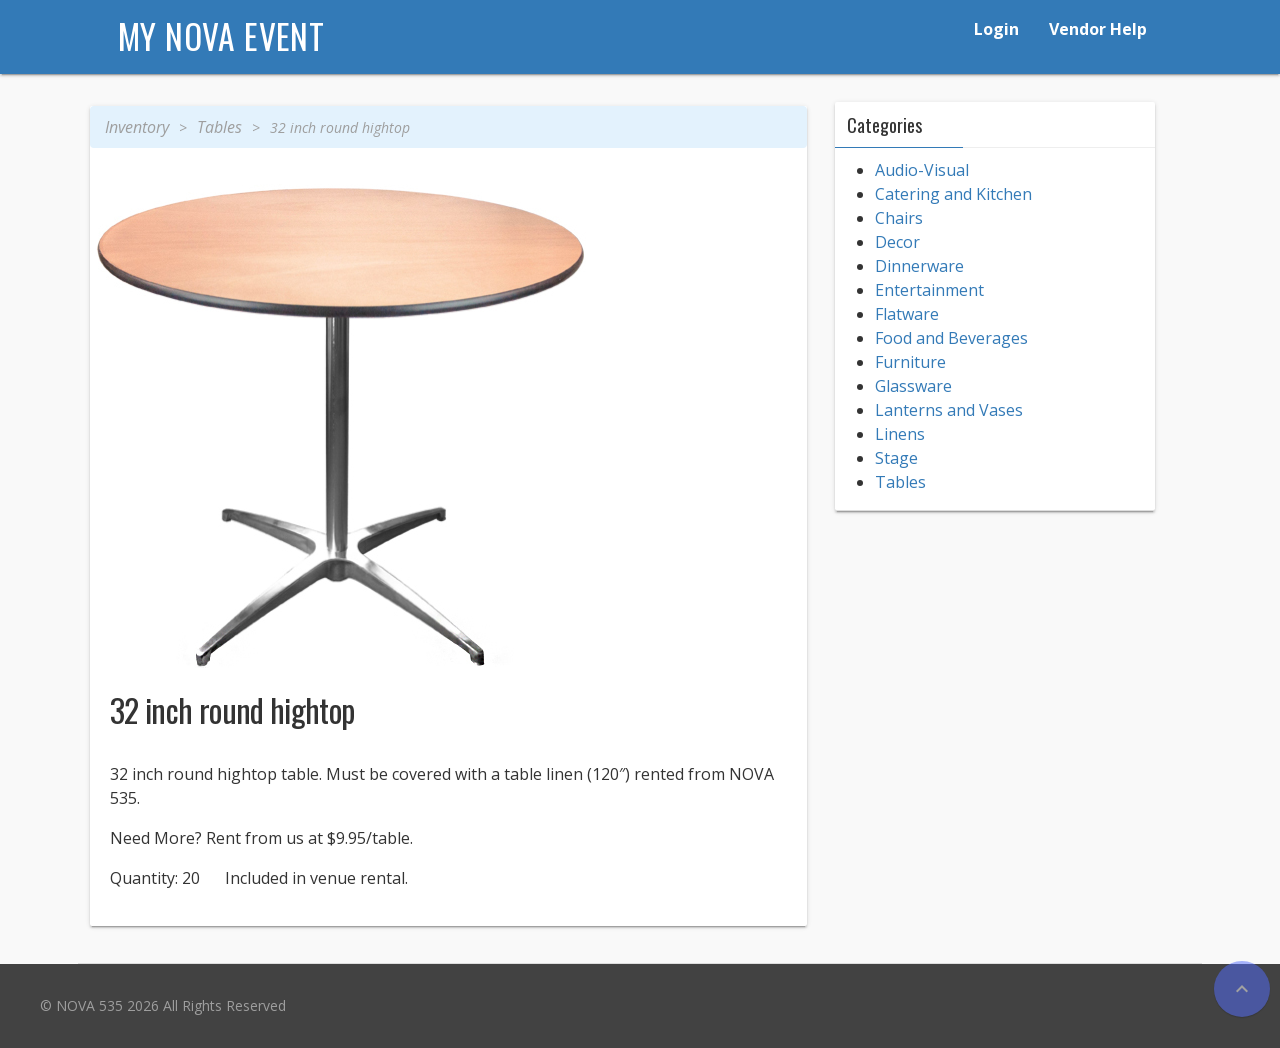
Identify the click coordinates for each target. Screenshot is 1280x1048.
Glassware (913, 386)
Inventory (137, 127)
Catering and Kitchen (953, 194)
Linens (900, 434)
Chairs (899, 218)
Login (996, 29)
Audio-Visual (922, 170)
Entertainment (929, 290)
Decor (897, 242)
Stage (896, 458)
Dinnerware (919, 266)
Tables (219, 127)
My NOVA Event (221, 36)
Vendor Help (1098, 29)
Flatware (907, 314)
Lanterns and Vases (949, 410)
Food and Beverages (951, 338)
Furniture (910, 362)
